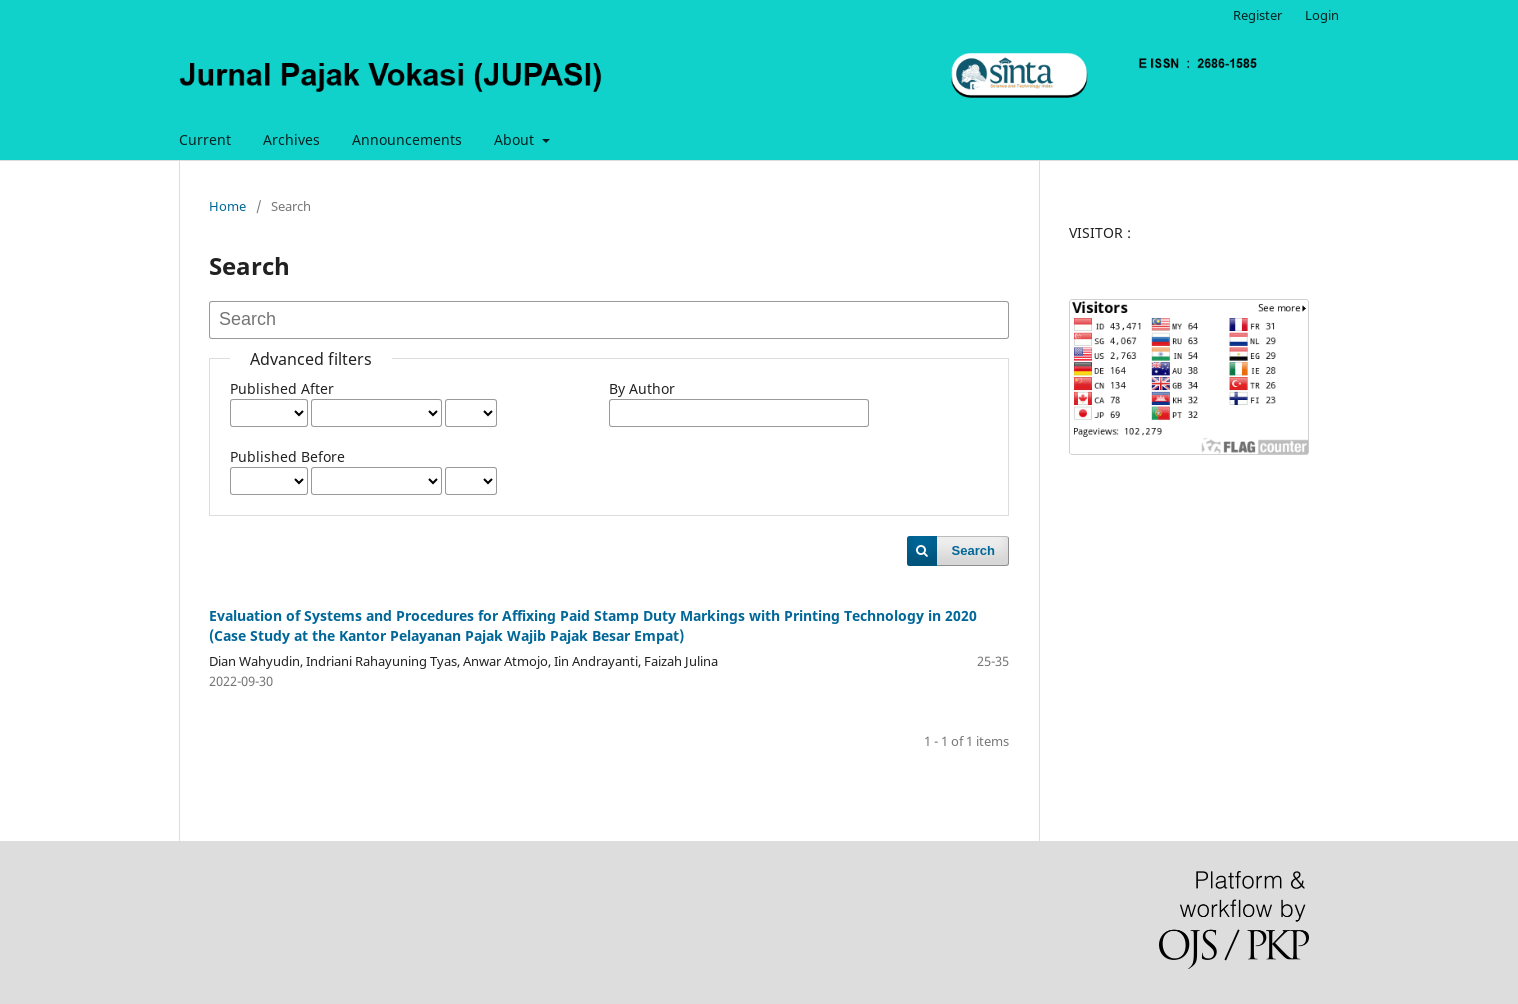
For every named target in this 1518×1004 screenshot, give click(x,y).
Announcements (407, 139)
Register (1257, 15)
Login (1322, 15)
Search (973, 550)
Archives (291, 139)
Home (227, 206)
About (516, 139)
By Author (642, 388)
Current (205, 139)
